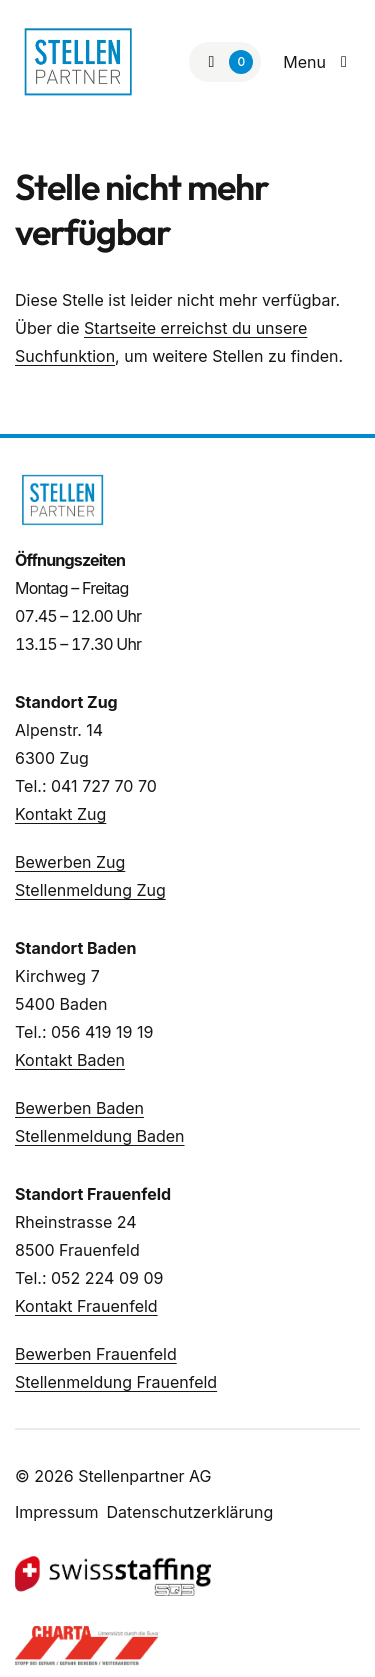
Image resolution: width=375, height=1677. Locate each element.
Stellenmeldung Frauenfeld (116, 1382)
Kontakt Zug (60, 814)
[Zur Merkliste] (225, 62)
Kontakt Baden (70, 1060)
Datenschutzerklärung (190, 1512)
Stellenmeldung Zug (90, 890)
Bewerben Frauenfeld (96, 1354)
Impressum (57, 1512)
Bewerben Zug (70, 862)
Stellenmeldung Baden (99, 1136)
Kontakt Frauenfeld (86, 1306)
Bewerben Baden (79, 1108)
